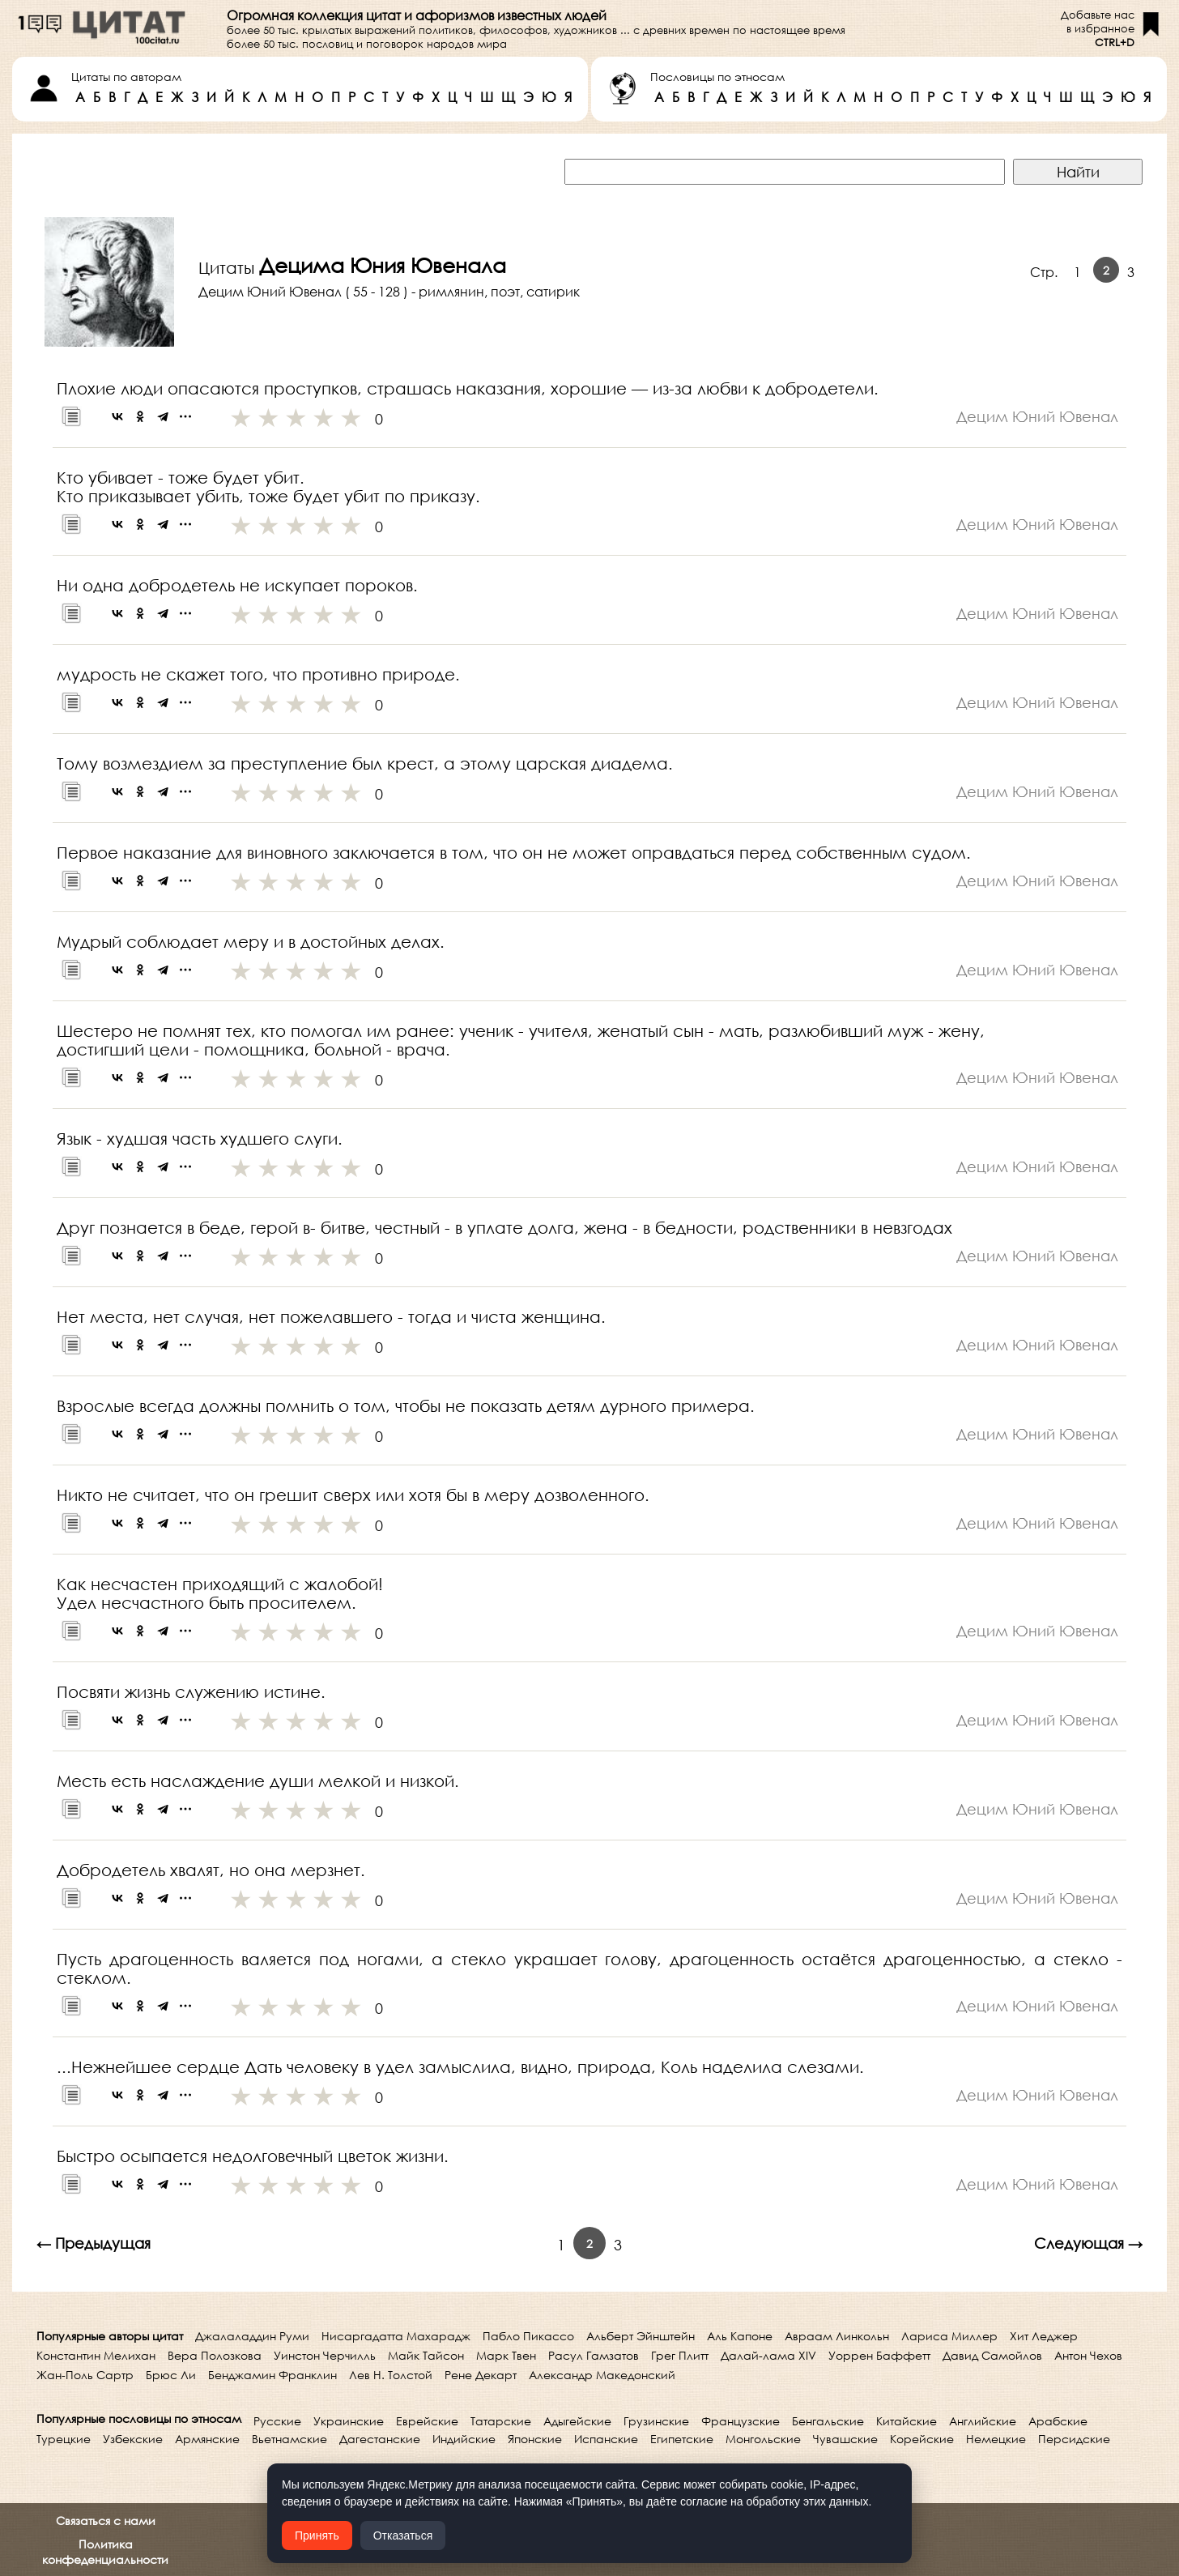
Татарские (500, 2421)
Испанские (606, 2438)
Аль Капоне (740, 2336)
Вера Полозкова (215, 2355)
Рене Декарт (481, 2374)
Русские (277, 2421)
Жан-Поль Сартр (85, 2374)
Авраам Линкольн (837, 2336)
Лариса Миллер (949, 2336)
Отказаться (403, 2535)
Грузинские (656, 2421)
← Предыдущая (93, 2243)
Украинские (348, 2421)
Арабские (1057, 2421)
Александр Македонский (602, 2374)
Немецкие (996, 2438)
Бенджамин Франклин (272, 2374)
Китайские (906, 2421)
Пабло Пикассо (528, 2336)
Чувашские (845, 2438)
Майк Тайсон (426, 2355)
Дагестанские (379, 2438)
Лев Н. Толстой (390, 2374)
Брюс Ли (171, 2374)
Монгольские (763, 2438)
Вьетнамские (289, 2438)
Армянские (207, 2438)
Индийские (464, 2438)
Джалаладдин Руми (252, 2336)
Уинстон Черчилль (325, 2355)
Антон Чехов (1088, 2355)
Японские (535, 2438)
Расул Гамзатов (593, 2355)
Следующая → (1088, 2243)
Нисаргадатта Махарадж (395, 2336)
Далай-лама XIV (768, 2355)
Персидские (1074, 2438)
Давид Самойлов (992, 2355)
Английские (982, 2421)
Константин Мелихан (95, 2355)
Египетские (681, 2438)
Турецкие (63, 2438)
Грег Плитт (680, 2355)
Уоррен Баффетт (879, 2355)
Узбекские (133, 2438)
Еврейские (427, 2421)
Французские (740, 2421)
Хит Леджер (1044, 2336)
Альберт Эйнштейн (640, 2336)
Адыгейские (577, 2421)
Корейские (922, 2438)
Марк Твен (506, 2355)
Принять (317, 2535)
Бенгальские (828, 2421)
